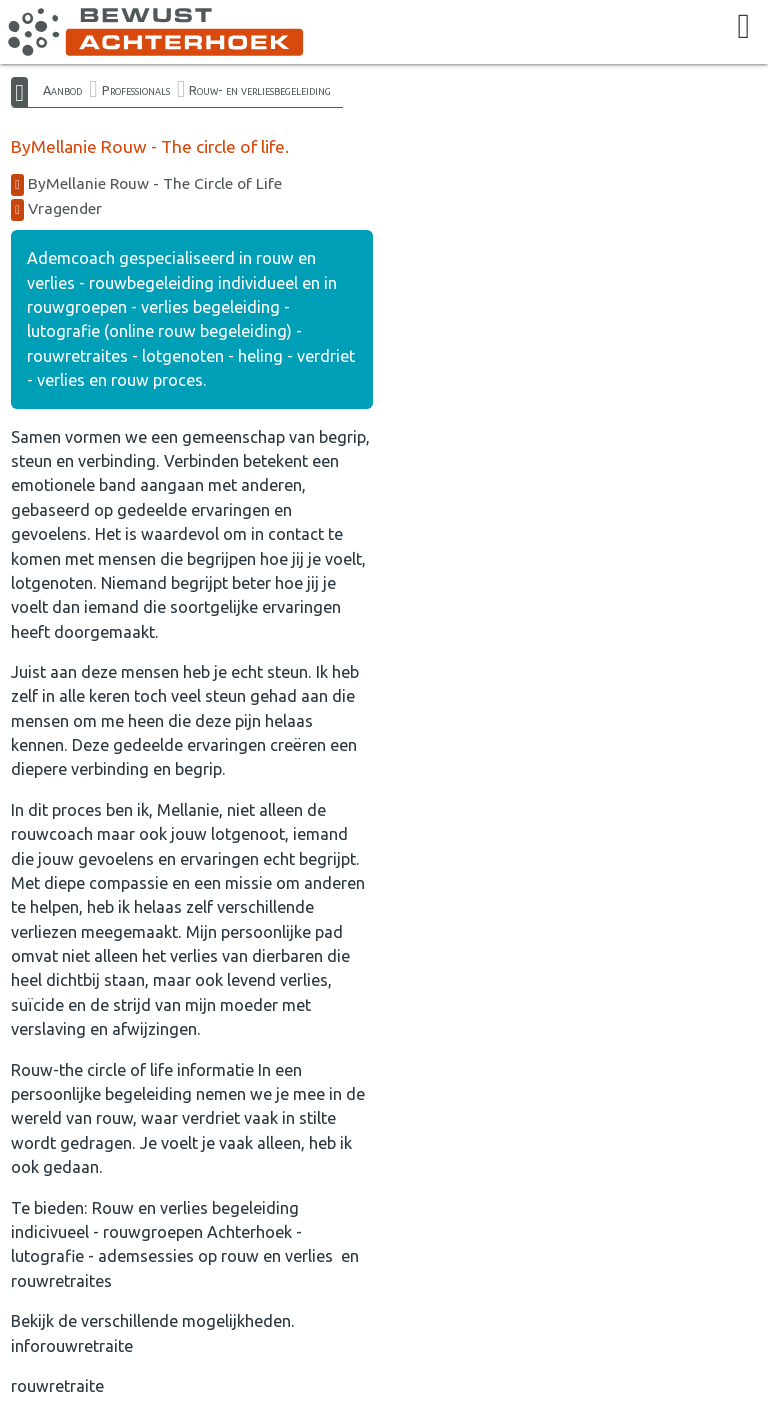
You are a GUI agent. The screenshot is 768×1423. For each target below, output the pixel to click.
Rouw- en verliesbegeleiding (260, 90)
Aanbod (62, 90)
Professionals (136, 90)
